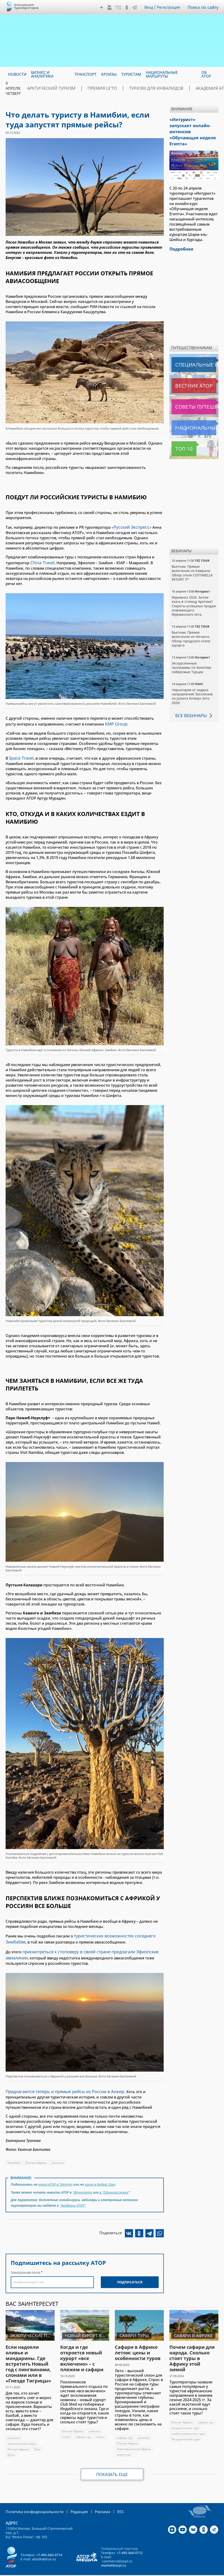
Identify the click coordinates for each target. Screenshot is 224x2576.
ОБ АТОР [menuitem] (206, 74)
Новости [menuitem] (17, 74)
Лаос (37, 2438)
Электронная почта (25, 2261)
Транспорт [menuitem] (85, 74)
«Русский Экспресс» (130, 526)
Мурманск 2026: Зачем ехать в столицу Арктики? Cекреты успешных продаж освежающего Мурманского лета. (193, 595)
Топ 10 (178, 438)
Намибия (13, 2154)
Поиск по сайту (204, 7)
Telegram (135, 7)
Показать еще (112, 2463)
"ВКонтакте (82, 2182)
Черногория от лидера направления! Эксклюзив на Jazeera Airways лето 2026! (192, 685)
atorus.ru (101, 2572)
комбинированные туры (188, 2422)
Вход (150, 7)
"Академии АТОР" (73, 2194)
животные (124, 2443)
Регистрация (170, 7)
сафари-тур (83, 2426)
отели (66, 2426)
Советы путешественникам (194, 396)
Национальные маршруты (194, 417)
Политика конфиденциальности (31, 2500)
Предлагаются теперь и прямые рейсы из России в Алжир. (60, 2083)
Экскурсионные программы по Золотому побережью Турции (192, 656)
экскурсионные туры (185, 2417)
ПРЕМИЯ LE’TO (88, 88)
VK (119, 7)
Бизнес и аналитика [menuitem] (42, 74)
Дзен (102, 7)
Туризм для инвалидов (134, 88)
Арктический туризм (46, 88)
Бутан (11, 2444)
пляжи (100, 2426)
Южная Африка (36, 2154)
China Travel (41, 561)
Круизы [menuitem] (109, 74)
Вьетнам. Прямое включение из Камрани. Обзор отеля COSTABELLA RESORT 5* (192, 562)
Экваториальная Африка (134, 2438)
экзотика (58, 2154)
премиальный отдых (21, 2432)
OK (128, 7)
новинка (95, 2420)
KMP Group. (115, 721)
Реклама (92, 2500)
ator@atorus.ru (44, 2547)
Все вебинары (189, 704)
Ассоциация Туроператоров (26, 6)
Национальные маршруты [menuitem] (162, 74)
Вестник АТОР (184, 375)
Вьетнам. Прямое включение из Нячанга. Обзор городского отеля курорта (191, 628)
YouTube (110, 7)
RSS (109, 2500)
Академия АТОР (180, 88)
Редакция (71, 2500)
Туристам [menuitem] (131, 74)
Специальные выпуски (193, 354)
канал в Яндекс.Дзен (100, 2175)
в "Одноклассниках (114, 2182)
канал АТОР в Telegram (55, 2175)
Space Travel (20, 754)
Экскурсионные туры (185, 2428)
